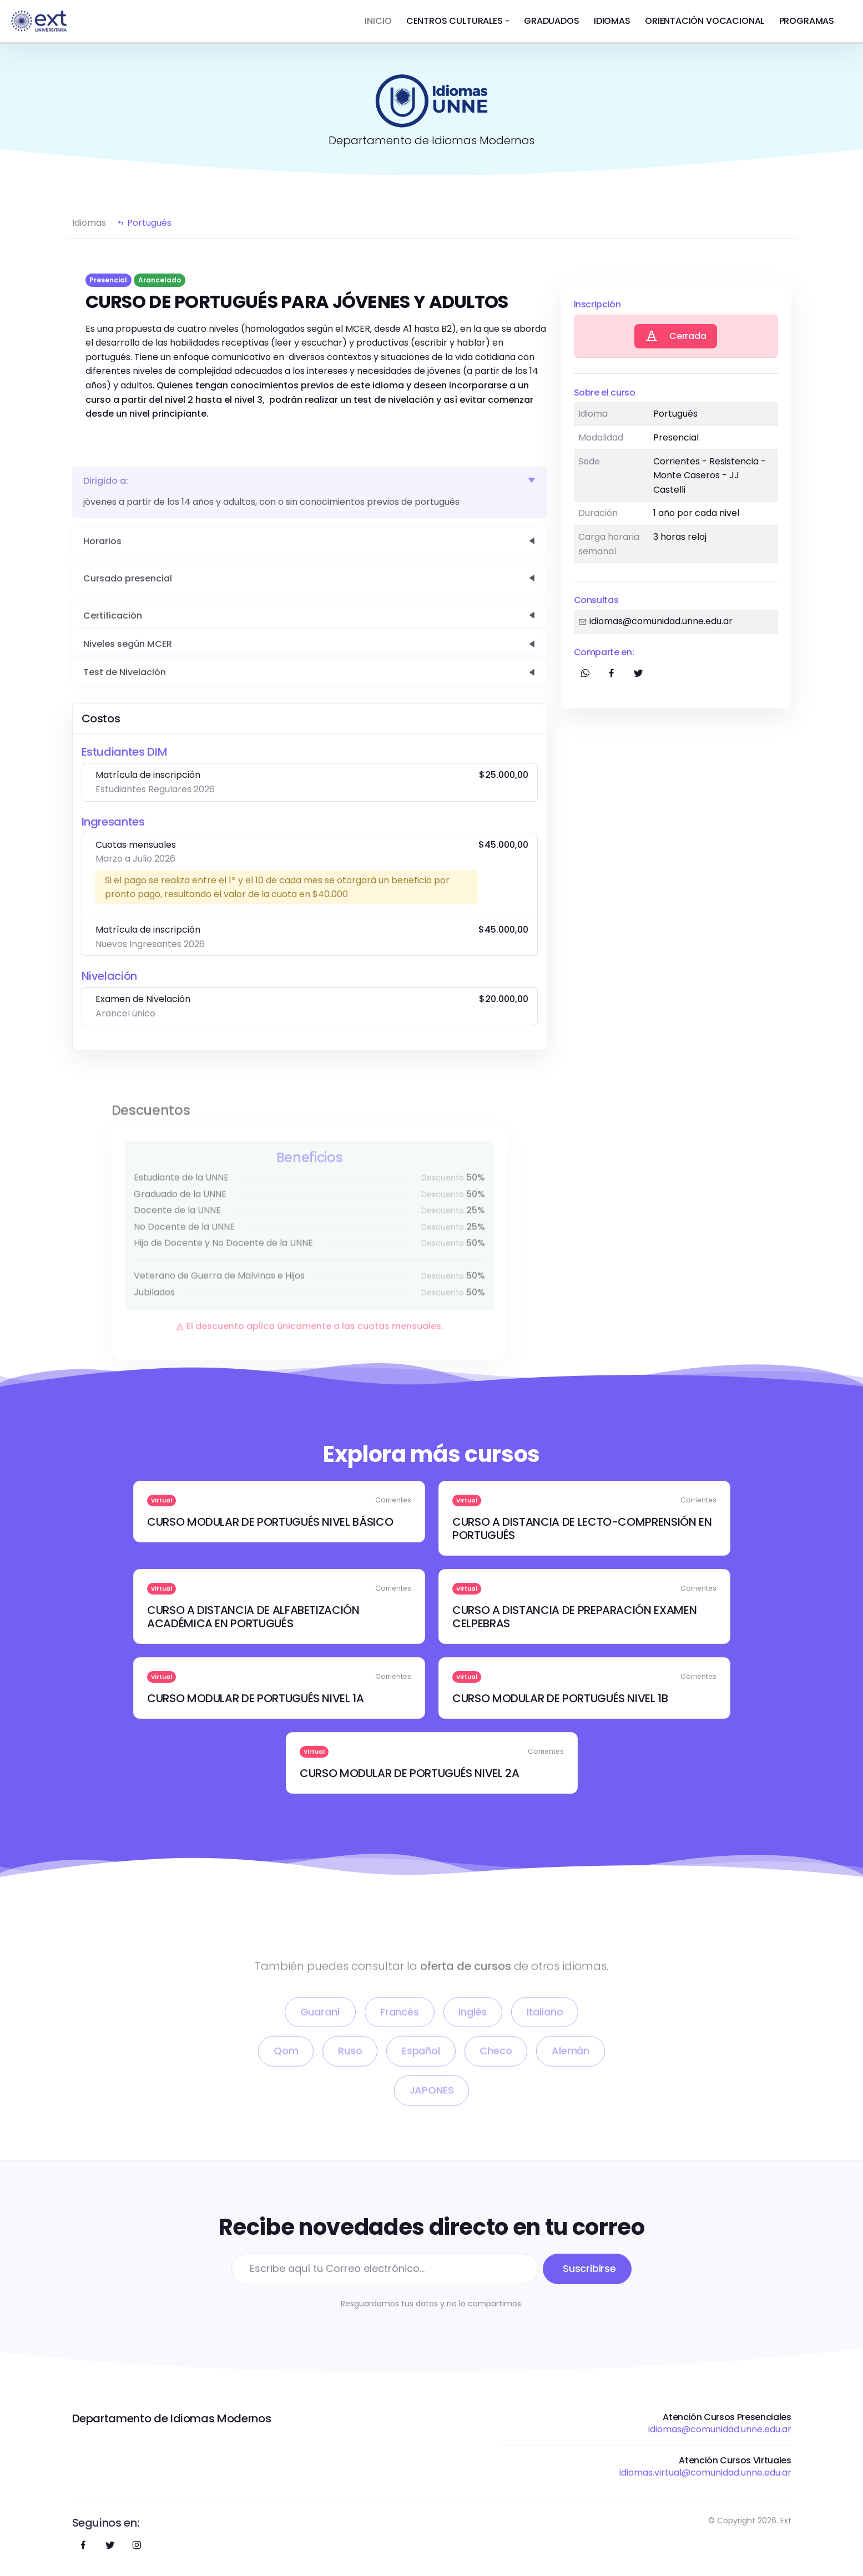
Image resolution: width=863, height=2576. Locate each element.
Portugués (143, 222)
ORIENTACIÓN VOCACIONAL (704, 20)
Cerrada (675, 337)
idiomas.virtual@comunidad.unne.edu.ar (705, 2472)
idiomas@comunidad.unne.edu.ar (719, 2429)
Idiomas (89, 222)
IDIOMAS (612, 20)
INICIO (378, 20)
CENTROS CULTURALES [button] (454, 20)
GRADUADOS (551, 20)
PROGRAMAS (806, 20)
